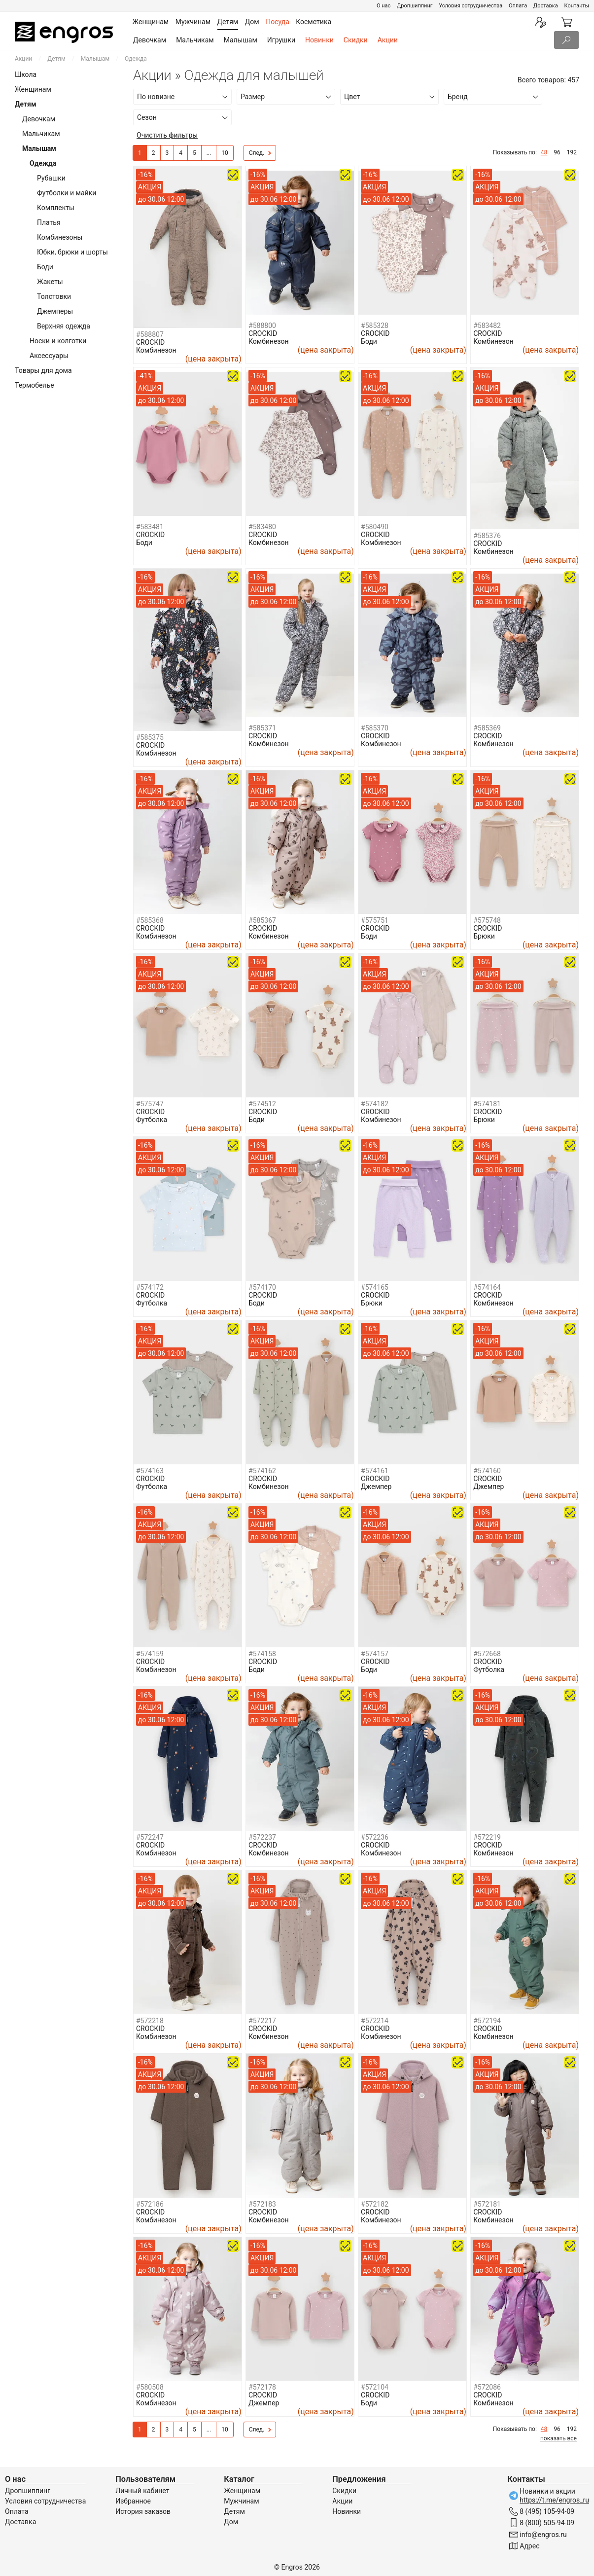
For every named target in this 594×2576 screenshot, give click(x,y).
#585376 (487, 536)
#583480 (262, 527)
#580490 (374, 527)
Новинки (319, 40)
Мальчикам (195, 40)
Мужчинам (241, 2501)
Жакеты (50, 282)
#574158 (262, 1654)
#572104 (374, 2387)
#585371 (262, 728)
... (209, 152)
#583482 (487, 325)
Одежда (43, 163)
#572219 (487, 1837)
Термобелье (34, 385)
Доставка (545, 5)
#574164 (487, 1287)
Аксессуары (49, 356)
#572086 (487, 2387)
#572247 (150, 1837)
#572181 (487, 2204)
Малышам (240, 40)
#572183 (262, 2204)
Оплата (518, 5)
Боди (45, 267)
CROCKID (150, 342)
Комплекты (55, 208)
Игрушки (281, 40)
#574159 (150, 1654)
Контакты (576, 5)
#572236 (374, 1837)
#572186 (150, 2204)
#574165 (374, 1287)
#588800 (262, 325)
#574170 (262, 1287)
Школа (25, 74)
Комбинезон (156, 350)
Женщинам (33, 89)
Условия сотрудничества (470, 5)
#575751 (374, 920)
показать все (558, 2438)
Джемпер (376, 1486)
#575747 (150, 1104)
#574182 (374, 1104)
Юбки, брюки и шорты (72, 252)
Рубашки (51, 178)
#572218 (150, 2021)
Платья (49, 222)
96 (557, 152)
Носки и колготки (58, 341)
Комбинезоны (59, 237)
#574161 (374, 1471)
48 (544, 152)
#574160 (487, 1471)
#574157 (374, 1654)
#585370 (374, 728)
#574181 (487, 1104)
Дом (231, 2522)
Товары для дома (43, 370)
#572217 (262, 2021)
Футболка (151, 1120)
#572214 (374, 2021)
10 (224, 152)
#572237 (262, 1837)
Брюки (484, 936)
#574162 (262, 1471)
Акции (388, 40)
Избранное (133, 2501)
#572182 (374, 2204)
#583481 (150, 527)
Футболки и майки (66, 193)
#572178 (262, 2387)
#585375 (150, 737)
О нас (383, 5)
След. (260, 153)
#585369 (487, 728)
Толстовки (54, 296)
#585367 (262, 920)
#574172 (150, 1287)
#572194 (487, 2021)
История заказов (143, 2511)
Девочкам (149, 40)
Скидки (356, 40)
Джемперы (55, 311)
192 (572, 152)
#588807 (150, 334)
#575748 (487, 920)
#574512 (262, 1104)
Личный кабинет (142, 2491)
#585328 (374, 325)
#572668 (487, 1654)
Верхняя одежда (63, 326)
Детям (56, 58)
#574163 (150, 1471)
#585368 (150, 920)
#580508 (150, 2387)
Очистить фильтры (167, 135)
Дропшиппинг (414, 5)
